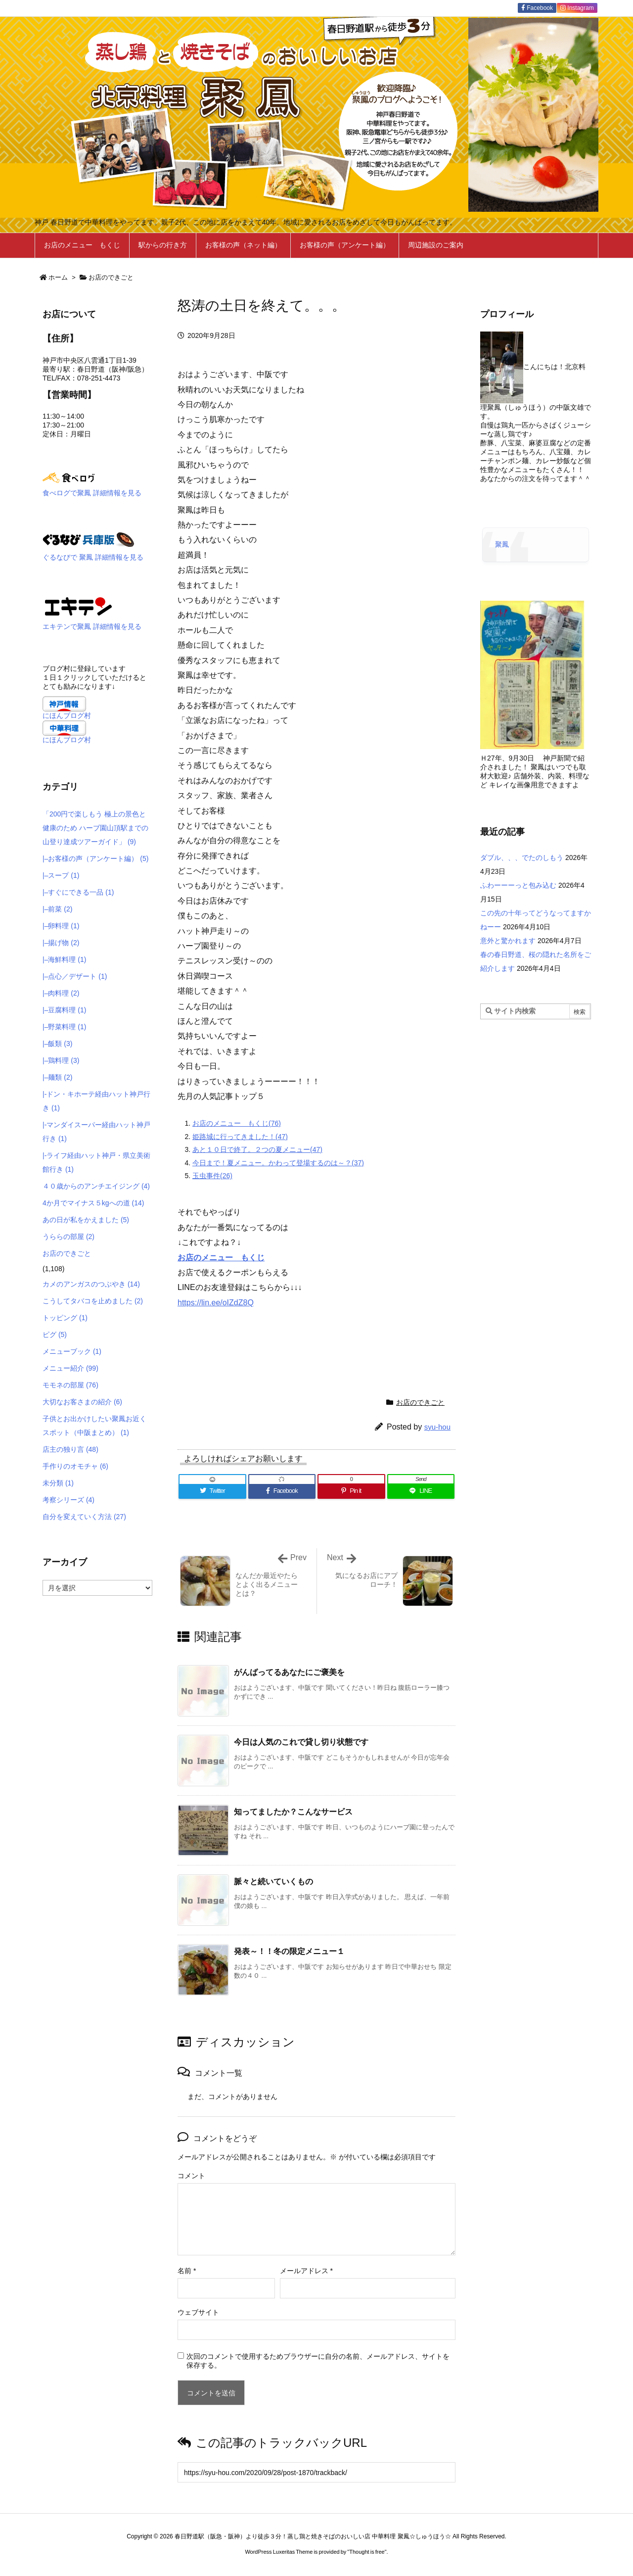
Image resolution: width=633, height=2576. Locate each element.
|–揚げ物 (61, 943)
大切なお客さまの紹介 (82, 1402)
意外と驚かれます (508, 941)
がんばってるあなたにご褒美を (289, 1672)
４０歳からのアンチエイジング (96, 1186)
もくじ (253, 1257)
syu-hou (437, 1427)
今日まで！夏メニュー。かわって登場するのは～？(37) (278, 1163)
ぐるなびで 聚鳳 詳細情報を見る (93, 557)
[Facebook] (282, 1491)
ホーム (58, 277)
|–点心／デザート (75, 976)
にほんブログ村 (67, 715)
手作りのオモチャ (75, 1466)
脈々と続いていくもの (273, 1881)
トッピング (65, 1318)
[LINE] (421, 1491)
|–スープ (61, 875)
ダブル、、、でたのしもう (521, 857)
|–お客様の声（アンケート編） (95, 858)
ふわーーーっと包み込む (518, 885)
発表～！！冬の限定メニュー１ (289, 1951)
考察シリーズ (68, 1500)
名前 (187, 2271)
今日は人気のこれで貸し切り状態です (301, 1742)
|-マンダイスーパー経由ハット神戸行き (96, 1132)
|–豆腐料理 (64, 1010)
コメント (191, 2176)
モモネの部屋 (70, 1385)
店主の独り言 (70, 1449)
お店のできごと (111, 277)
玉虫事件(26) (212, 1176)
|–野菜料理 (64, 1027)
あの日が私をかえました (86, 1220)
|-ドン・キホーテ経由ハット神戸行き (96, 1101)
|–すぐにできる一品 (78, 892)
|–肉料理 (61, 993)
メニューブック (72, 1351)
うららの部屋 (68, 1236)
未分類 (58, 1483)
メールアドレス (306, 2271)
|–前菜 (57, 909)
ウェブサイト (198, 2312)
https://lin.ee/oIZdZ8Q (216, 1302)
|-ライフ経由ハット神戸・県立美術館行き (96, 1162)
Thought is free (366, 2552)
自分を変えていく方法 (84, 1517)
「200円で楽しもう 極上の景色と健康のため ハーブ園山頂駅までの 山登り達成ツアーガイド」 (95, 828)
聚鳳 (502, 544)
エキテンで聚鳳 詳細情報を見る (92, 626)
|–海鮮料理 (64, 959)
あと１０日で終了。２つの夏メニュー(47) (257, 1149)
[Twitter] (212, 1491)
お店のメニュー (209, 1257)
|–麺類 (57, 1077)
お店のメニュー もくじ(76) (236, 1123)
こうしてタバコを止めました (93, 1301)
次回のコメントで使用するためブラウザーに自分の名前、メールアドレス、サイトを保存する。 (318, 2360)
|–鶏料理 (61, 1060)
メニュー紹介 (70, 1368)
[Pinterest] (351, 1491)
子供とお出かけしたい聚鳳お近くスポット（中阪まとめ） (94, 1425)
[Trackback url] (316, 2472)
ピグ (55, 1334)
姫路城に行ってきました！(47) (240, 1137)
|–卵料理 (61, 926)
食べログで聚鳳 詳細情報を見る (92, 493)
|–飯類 (57, 1044)
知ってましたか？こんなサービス (293, 1812)
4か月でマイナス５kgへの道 (93, 1203)
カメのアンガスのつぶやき (91, 1284)
